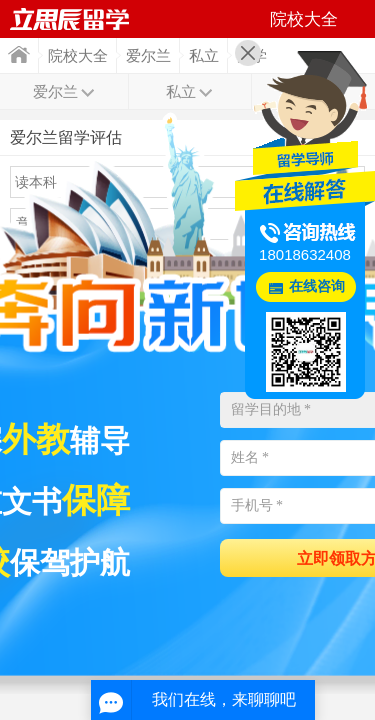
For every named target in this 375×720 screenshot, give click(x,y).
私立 (204, 56)
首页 (19, 54)
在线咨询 (317, 286)
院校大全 (78, 56)
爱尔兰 (148, 56)
